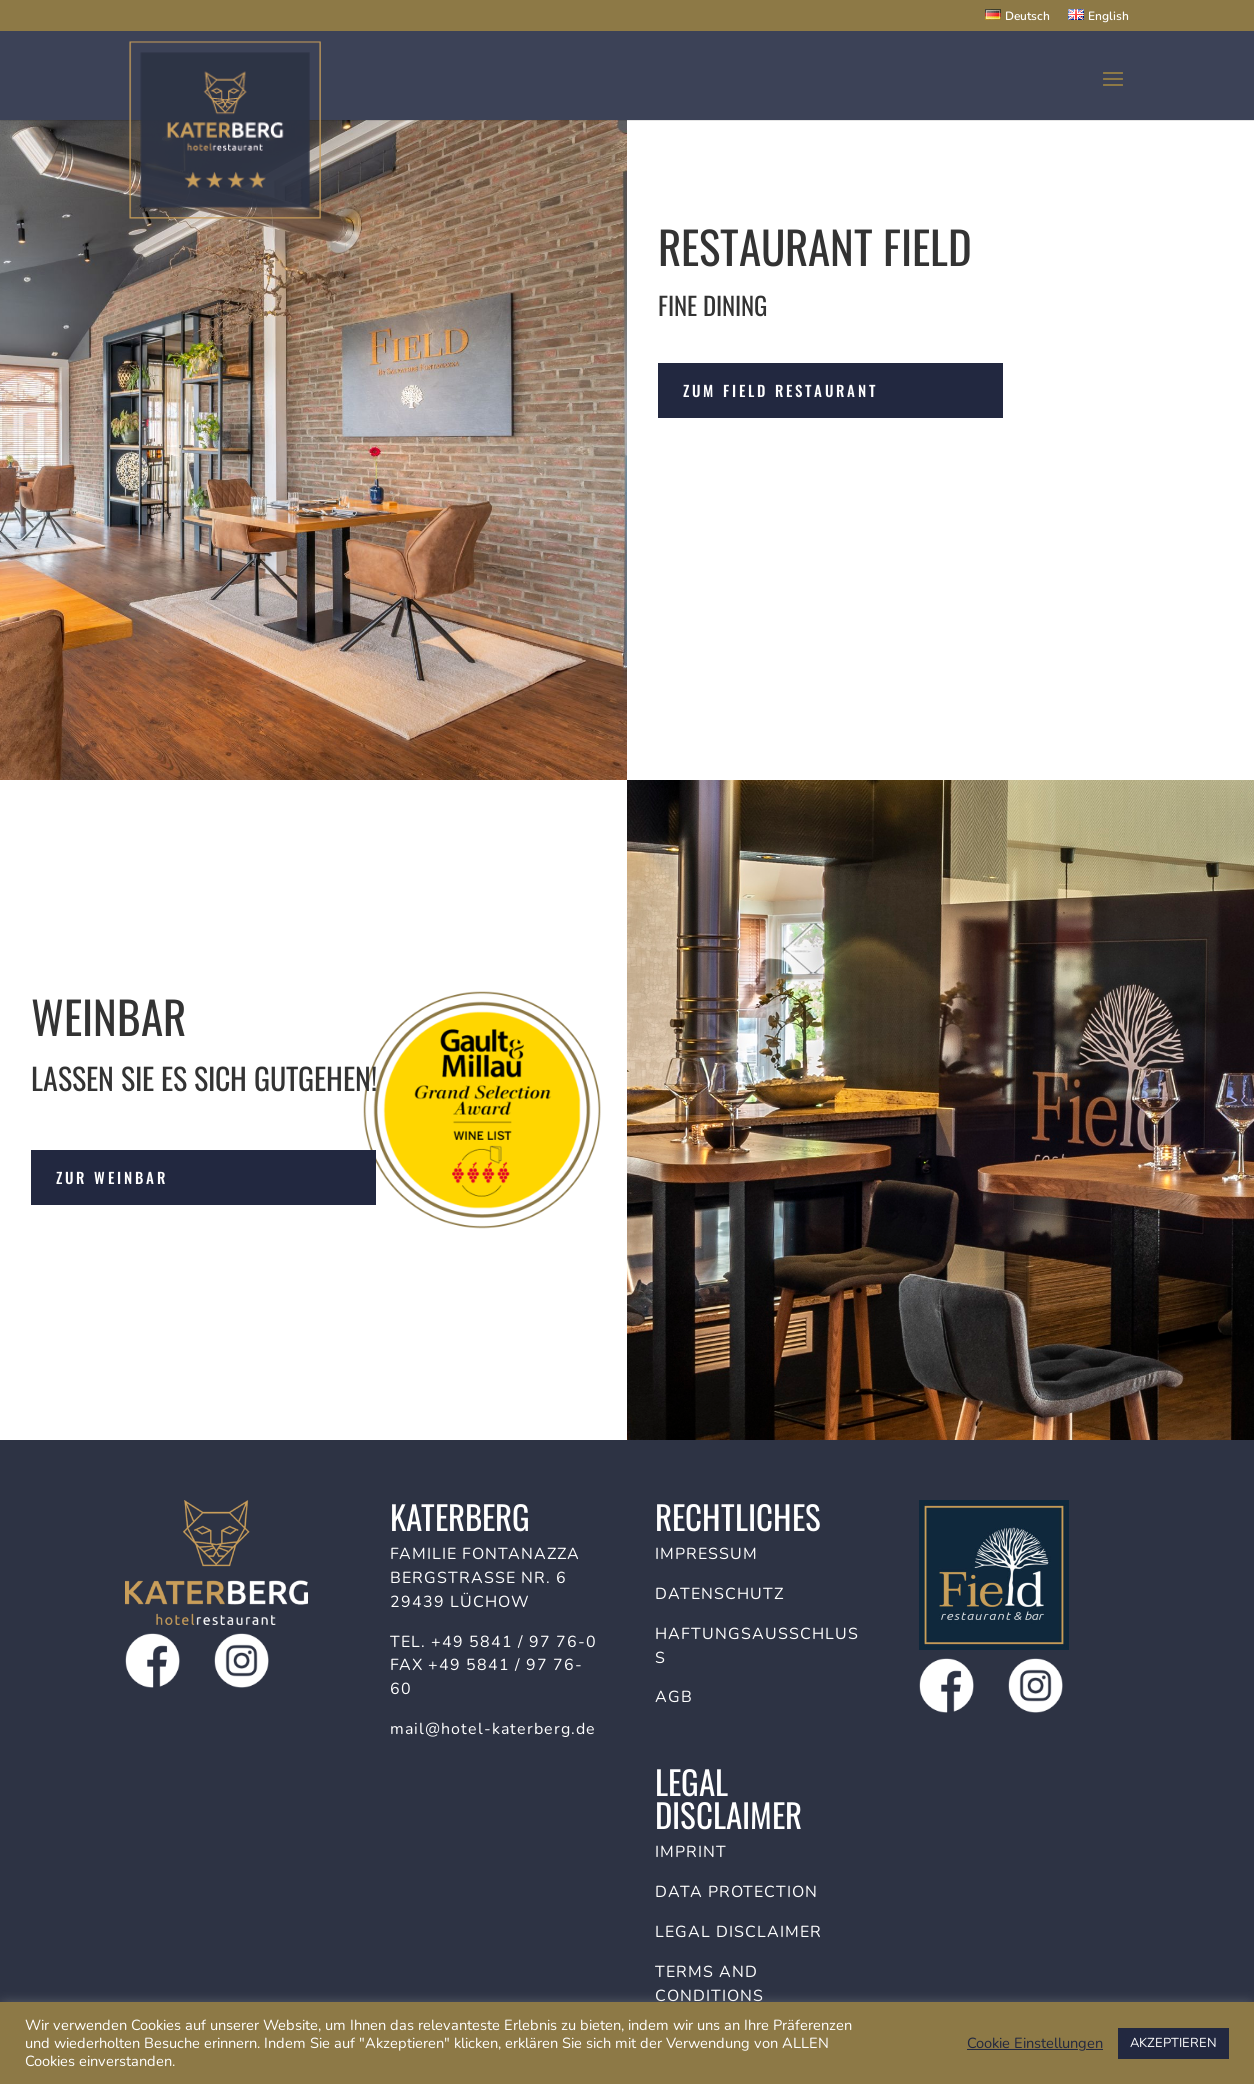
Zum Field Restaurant (780, 390)
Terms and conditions (709, 1984)
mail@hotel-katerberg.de (493, 1729)
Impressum (706, 1554)
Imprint (691, 1852)
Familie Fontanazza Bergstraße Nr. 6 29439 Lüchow (485, 1578)
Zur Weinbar (112, 1177)
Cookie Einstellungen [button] (1035, 2043)
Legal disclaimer (738, 1932)
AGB (674, 1697)
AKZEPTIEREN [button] (1173, 2043)
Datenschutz (719, 1594)
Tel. (410, 1642)
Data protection (736, 1892)
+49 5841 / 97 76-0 (514, 1642)
